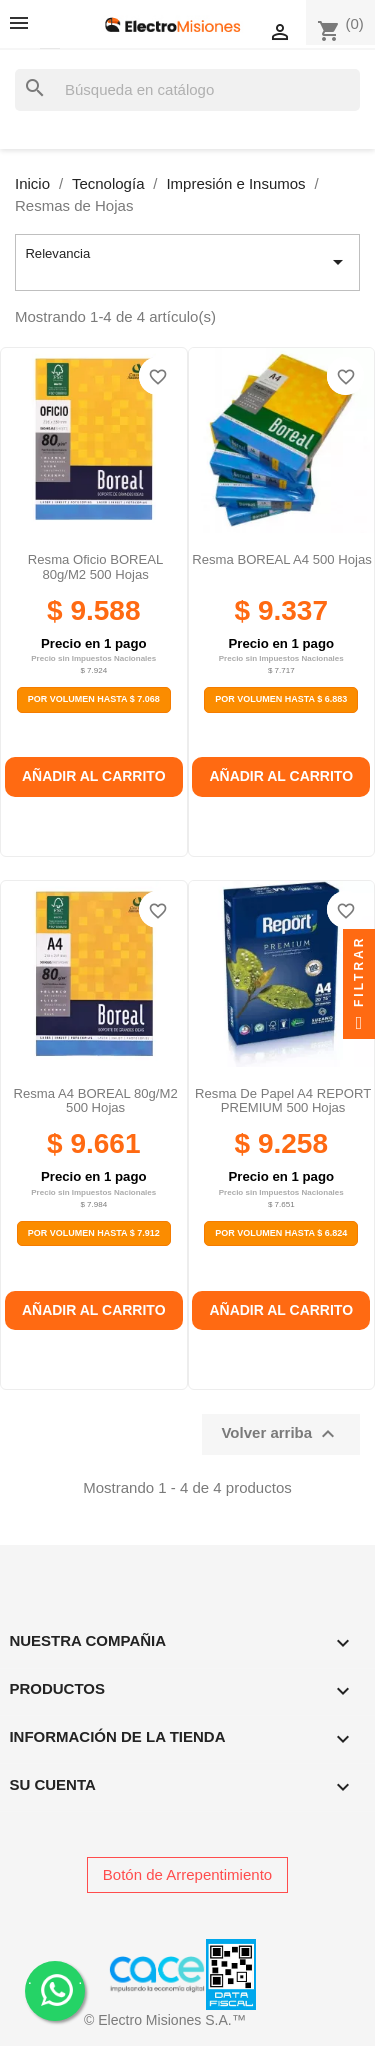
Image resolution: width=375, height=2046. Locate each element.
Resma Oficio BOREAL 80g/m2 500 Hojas (96, 566)
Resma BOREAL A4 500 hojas (282, 559)
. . (55, 1989)
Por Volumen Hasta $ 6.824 (281, 1233)
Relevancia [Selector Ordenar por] (187, 262)
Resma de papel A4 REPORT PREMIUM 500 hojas (283, 1100)
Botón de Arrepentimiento (187, 1874)
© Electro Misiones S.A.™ (165, 2020)
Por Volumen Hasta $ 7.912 (94, 1233)
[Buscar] (187, 90)
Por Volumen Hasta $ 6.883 (281, 699)
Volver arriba (280, 1434)
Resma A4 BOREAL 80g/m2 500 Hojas (96, 1100)
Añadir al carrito (94, 776)
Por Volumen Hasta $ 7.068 (94, 699)
